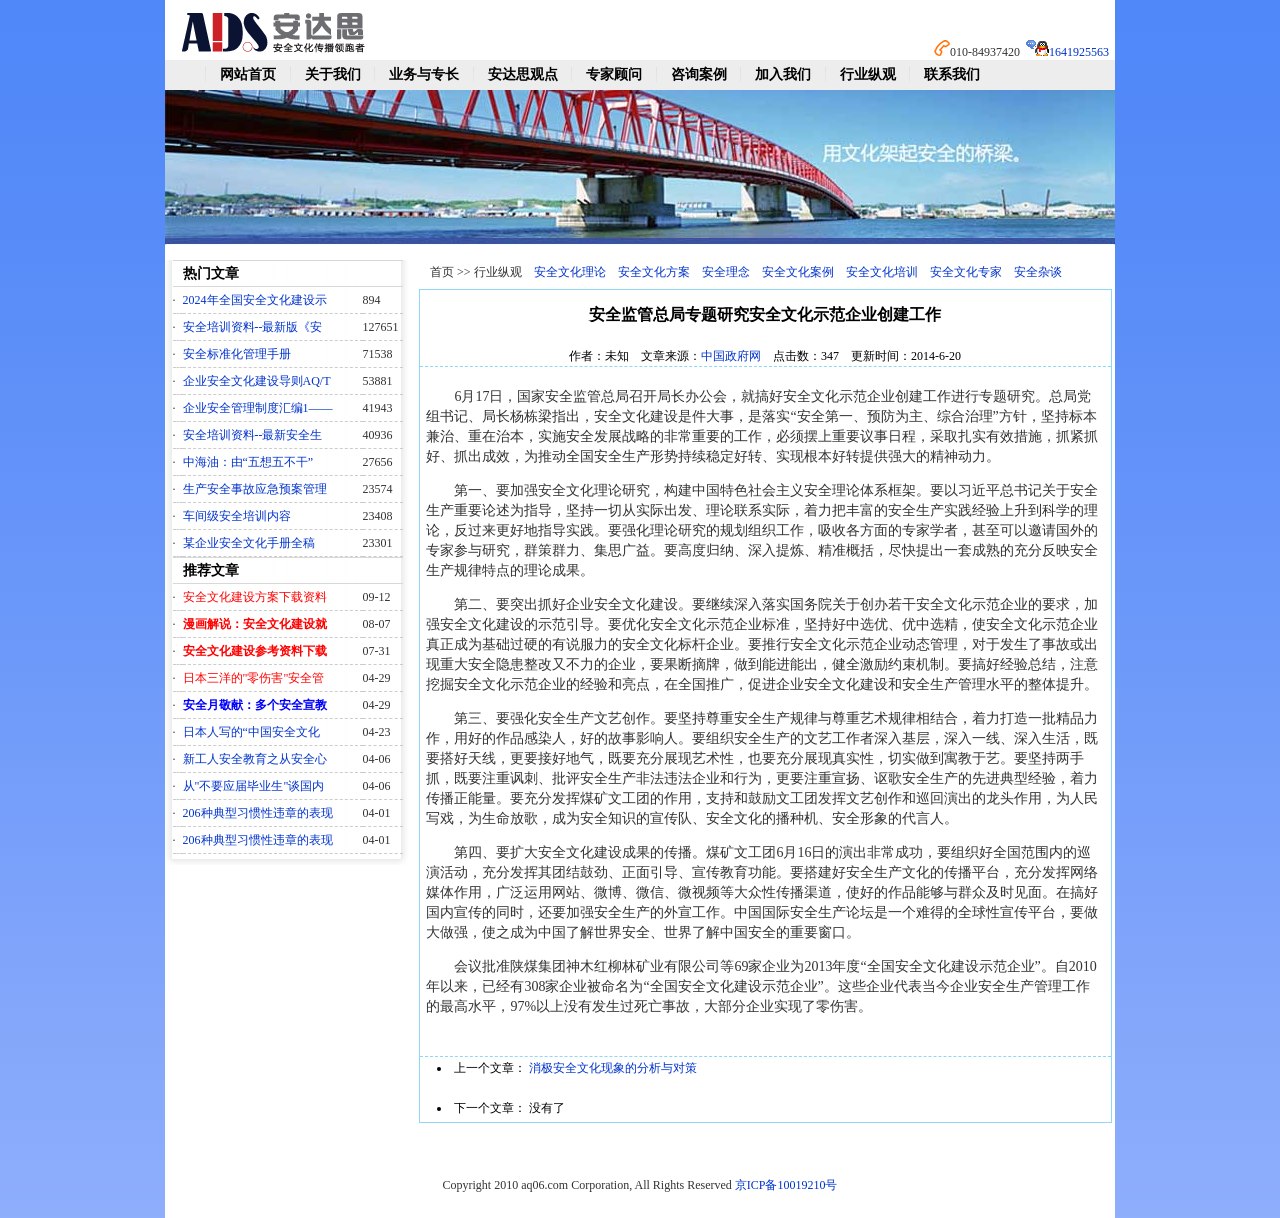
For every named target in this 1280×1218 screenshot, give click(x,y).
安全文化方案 (654, 272)
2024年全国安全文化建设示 (255, 300)
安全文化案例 (798, 272)
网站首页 (248, 74)
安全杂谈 (1038, 272)
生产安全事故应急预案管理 (255, 489)
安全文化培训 (882, 272)
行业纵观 (868, 74)
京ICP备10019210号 (786, 1185)
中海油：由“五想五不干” (248, 462)
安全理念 (726, 272)
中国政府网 (731, 356)
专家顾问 (614, 74)
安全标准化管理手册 (237, 354)
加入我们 (783, 74)
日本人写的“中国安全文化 (251, 732)
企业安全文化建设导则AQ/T (257, 381)
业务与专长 (424, 74)
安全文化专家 (966, 272)
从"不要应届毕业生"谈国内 (254, 786)
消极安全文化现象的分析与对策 (613, 1068)
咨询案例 (699, 74)
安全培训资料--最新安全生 (253, 435)
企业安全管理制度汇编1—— (258, 408)
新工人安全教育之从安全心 (255, 759)
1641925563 (1079, 52)
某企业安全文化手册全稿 (249, 543)
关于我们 (333, 74)
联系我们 (952, 74)
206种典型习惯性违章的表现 (258, 813)
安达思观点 (523, 74)
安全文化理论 (570, 272)
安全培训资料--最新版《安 (253, 327)
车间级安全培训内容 (237, 516)
